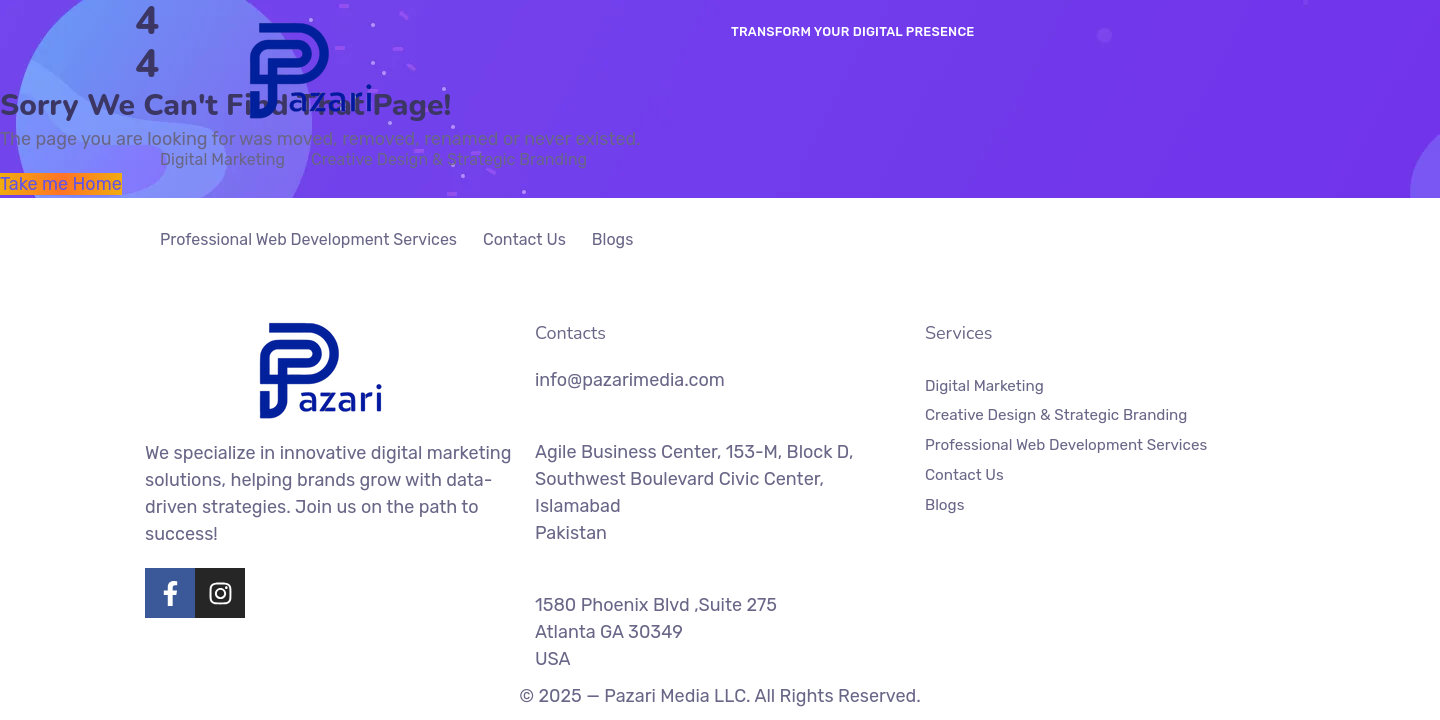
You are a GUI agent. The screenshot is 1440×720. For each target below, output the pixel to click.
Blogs (612, 239)
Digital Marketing (222, 159)
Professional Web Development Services (308, 239)
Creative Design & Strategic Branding (449, 159)
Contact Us (524, 239)
